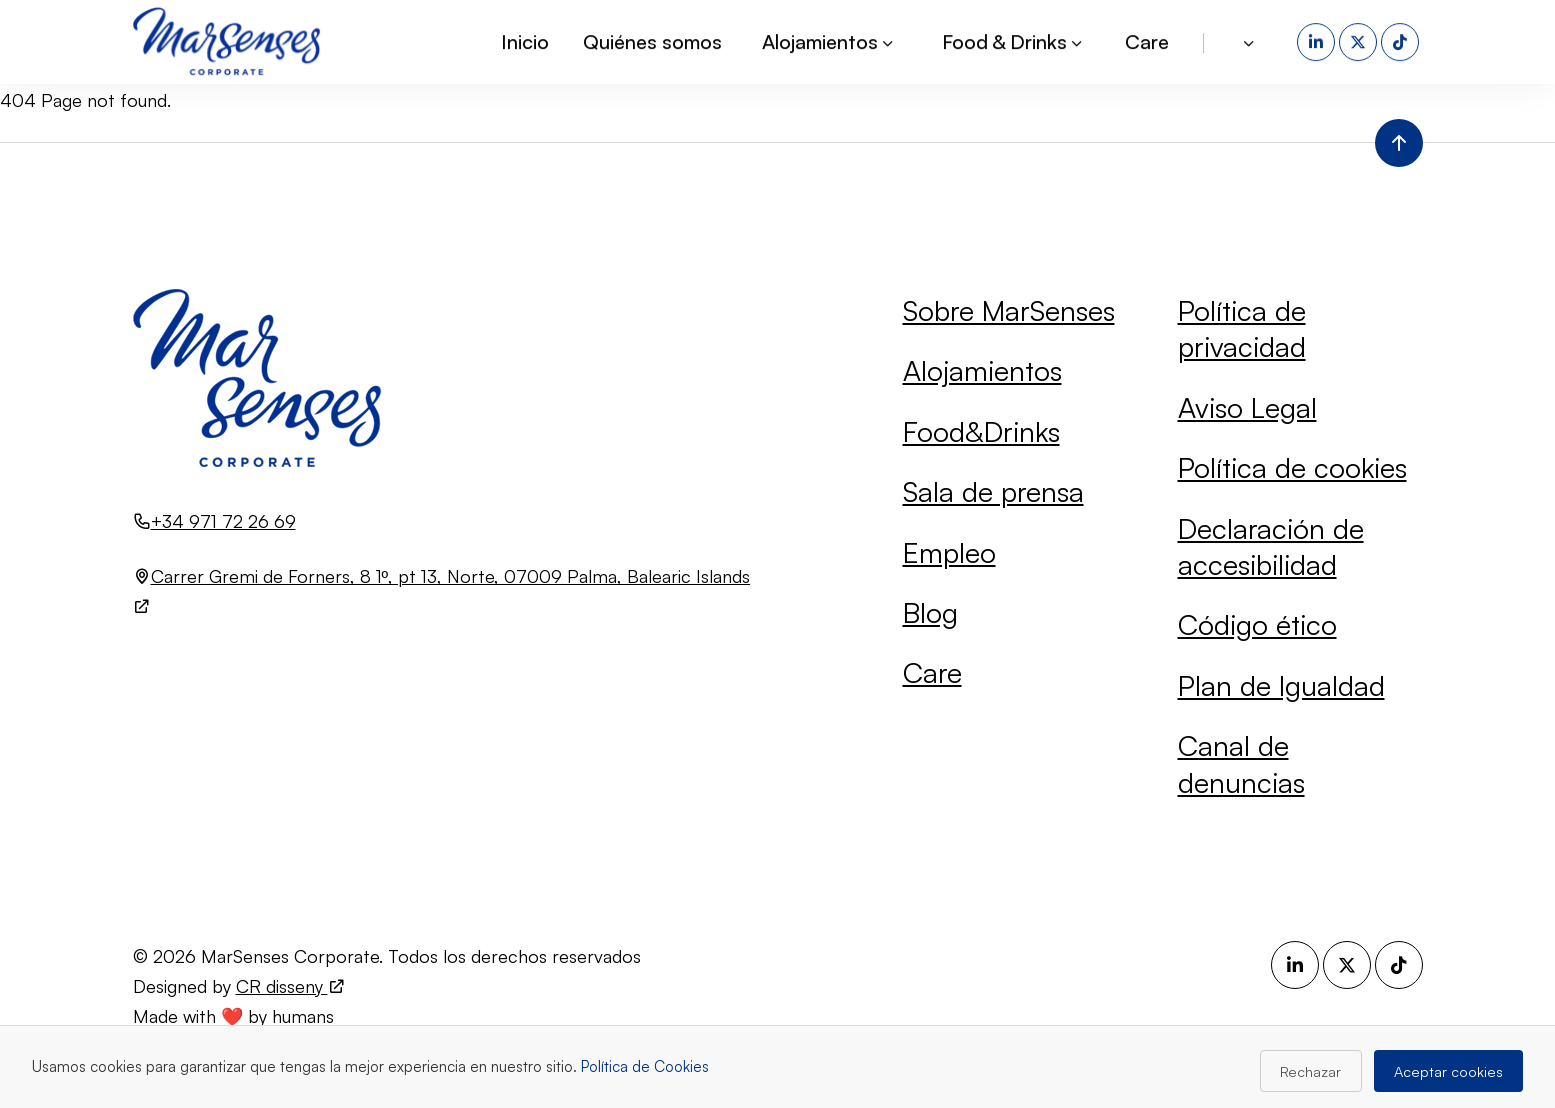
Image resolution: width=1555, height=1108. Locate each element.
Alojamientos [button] (829, 39)
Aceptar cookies (1448, 1071)
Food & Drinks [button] (1013, 39)
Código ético (1257, 624)
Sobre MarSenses (1009, 310)
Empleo (949, 552)
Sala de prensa (993, 491)
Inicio (525, 39)
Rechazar (1310, 1071)
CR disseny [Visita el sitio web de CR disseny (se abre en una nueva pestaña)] (291, 986)
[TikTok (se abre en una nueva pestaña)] (1402, 40)
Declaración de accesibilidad (1271, 546)
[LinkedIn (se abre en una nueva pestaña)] (1318, 40)
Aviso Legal (1247, 407)
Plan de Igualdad (1281, 685)
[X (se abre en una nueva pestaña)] (1360, 40)
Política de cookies (1292, 467)
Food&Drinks (981, 431)
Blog (930, 612)
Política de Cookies (645, 1066)
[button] (1250, 40)
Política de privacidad (1242, 328)
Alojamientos (982, 370)
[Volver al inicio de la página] (1399, 143)
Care (1147, 39)
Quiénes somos (652, 39)
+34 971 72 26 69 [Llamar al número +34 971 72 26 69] (223, 521)
